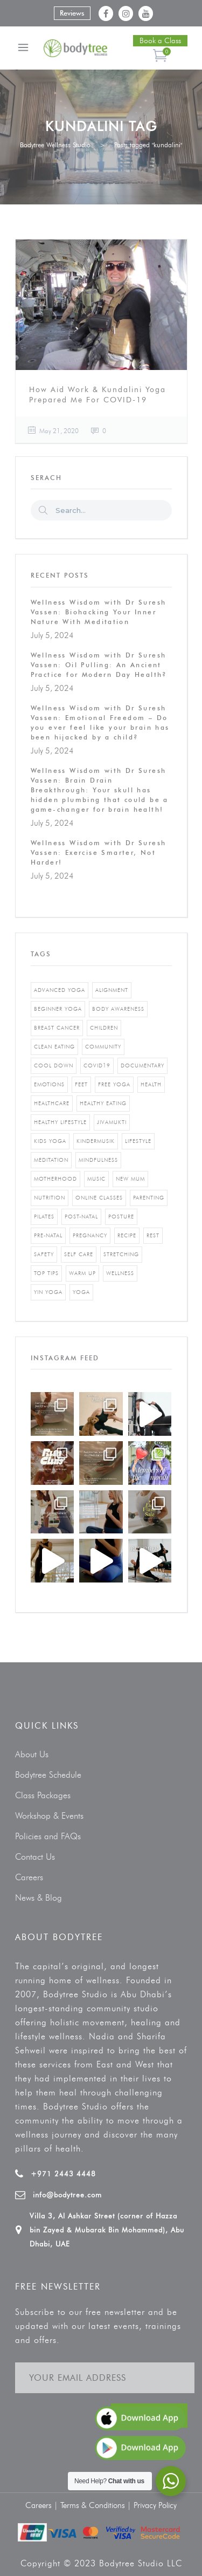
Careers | (42, 2505)
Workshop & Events (49, 1816)
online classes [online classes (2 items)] (99, 1197)
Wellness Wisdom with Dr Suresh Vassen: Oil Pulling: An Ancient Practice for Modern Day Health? (99, 665)
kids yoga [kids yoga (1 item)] (50, 1141)
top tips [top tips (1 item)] (46, 1273)
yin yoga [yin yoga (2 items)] (48, 1292)
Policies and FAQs (48, 1836)
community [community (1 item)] (103, 1046)
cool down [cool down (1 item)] (53, 1065)
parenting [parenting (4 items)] (148, 1197)
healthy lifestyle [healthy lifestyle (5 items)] (60, 1122)
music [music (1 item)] (96, 1178)
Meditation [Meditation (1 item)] (51, 1159)
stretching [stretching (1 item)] (121, 1254)
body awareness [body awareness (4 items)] (118, 1008)
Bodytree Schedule (48, 1775)
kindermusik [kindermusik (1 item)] (95, 1141)
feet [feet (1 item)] (81, 1084)
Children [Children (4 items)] (104, 1027)
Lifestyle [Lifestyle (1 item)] (138, 1141)
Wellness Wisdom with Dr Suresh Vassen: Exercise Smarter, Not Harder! (98, 852)
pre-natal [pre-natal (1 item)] (48, 1235)
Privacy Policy (155, 2505)
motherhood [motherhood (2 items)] (55, 1178)
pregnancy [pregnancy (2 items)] (90, 1235)
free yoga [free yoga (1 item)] (114, 1084)
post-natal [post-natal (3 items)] (81, 1216)
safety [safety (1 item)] (44, 1254)
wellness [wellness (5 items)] (120, 1273)
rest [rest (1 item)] (153, 1235)
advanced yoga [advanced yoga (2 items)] (59, 990)
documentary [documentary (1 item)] (142, 1065)
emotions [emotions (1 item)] (49, 1084)
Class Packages (43, 1795)
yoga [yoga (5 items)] (81, 1292)
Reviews (72, 13)
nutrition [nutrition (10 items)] (49, 1197)
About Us (31, 1754)
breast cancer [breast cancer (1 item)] (57, 1027)
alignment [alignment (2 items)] (111, 990)
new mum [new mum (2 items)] (130, 1178)
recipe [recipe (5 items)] (126, 1235)
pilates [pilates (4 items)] (44, 1216)
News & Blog (38, 1898)
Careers (29, 1877)
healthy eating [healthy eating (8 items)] (103, 1103)
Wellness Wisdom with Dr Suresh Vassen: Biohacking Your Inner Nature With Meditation (98, 612)
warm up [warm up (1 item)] (82, 1273)
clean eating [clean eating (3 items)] (54, 1046)
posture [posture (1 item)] (121, 1216)
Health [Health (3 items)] (151, 1084)
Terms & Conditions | (97, 2505)
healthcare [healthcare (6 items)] (51, 1103)
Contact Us (35, 1857)
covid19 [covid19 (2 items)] (96, 1065)
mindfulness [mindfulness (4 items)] (98, 1159)
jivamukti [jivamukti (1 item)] (112, 1122)
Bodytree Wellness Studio (55, 145)
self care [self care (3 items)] (78, 1254)
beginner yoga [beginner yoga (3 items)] (58, 1008)
